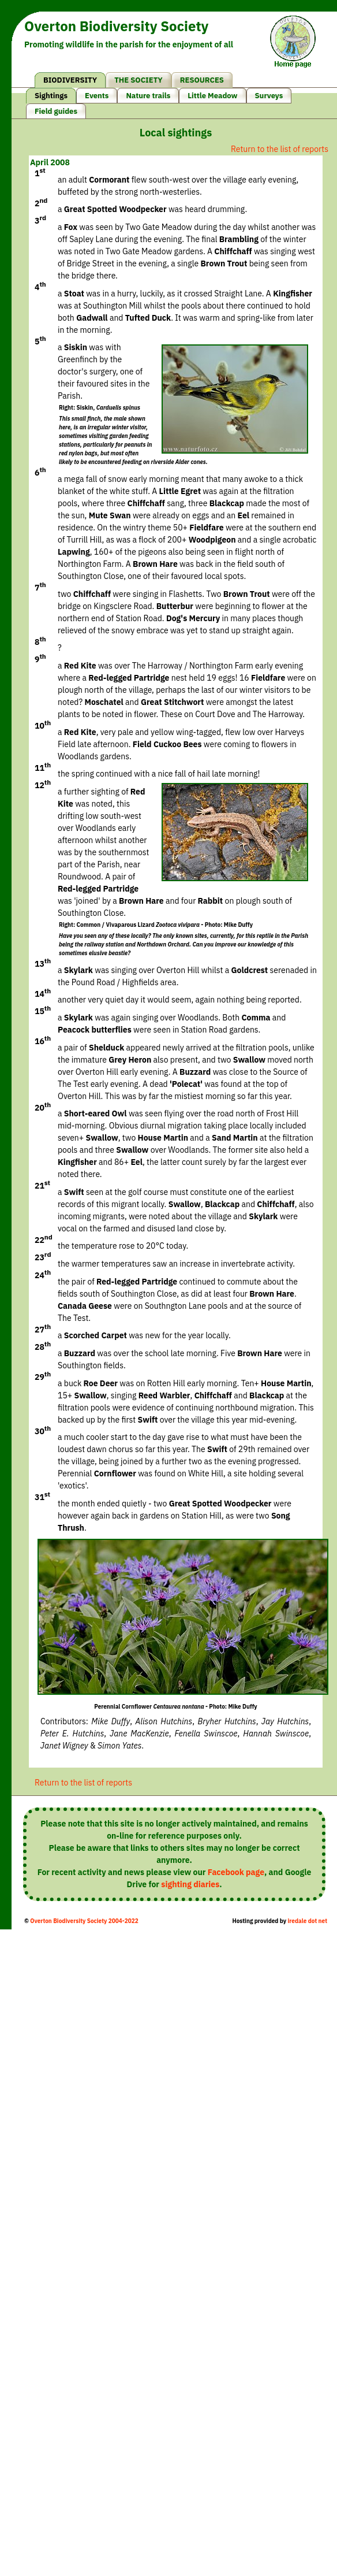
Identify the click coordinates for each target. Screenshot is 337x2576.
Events (96, 96)
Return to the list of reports (279, 149)
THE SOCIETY (138, 80)
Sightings (51, 96)
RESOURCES (202, 80)
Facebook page (236, 1872)
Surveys (269, 96)
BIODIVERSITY (70, 80)
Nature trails (148, 96)
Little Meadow (212, 96)
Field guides (56, 111)
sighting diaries (190, 1884)
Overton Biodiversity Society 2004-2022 (84, 1921)
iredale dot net (307, 1921)
